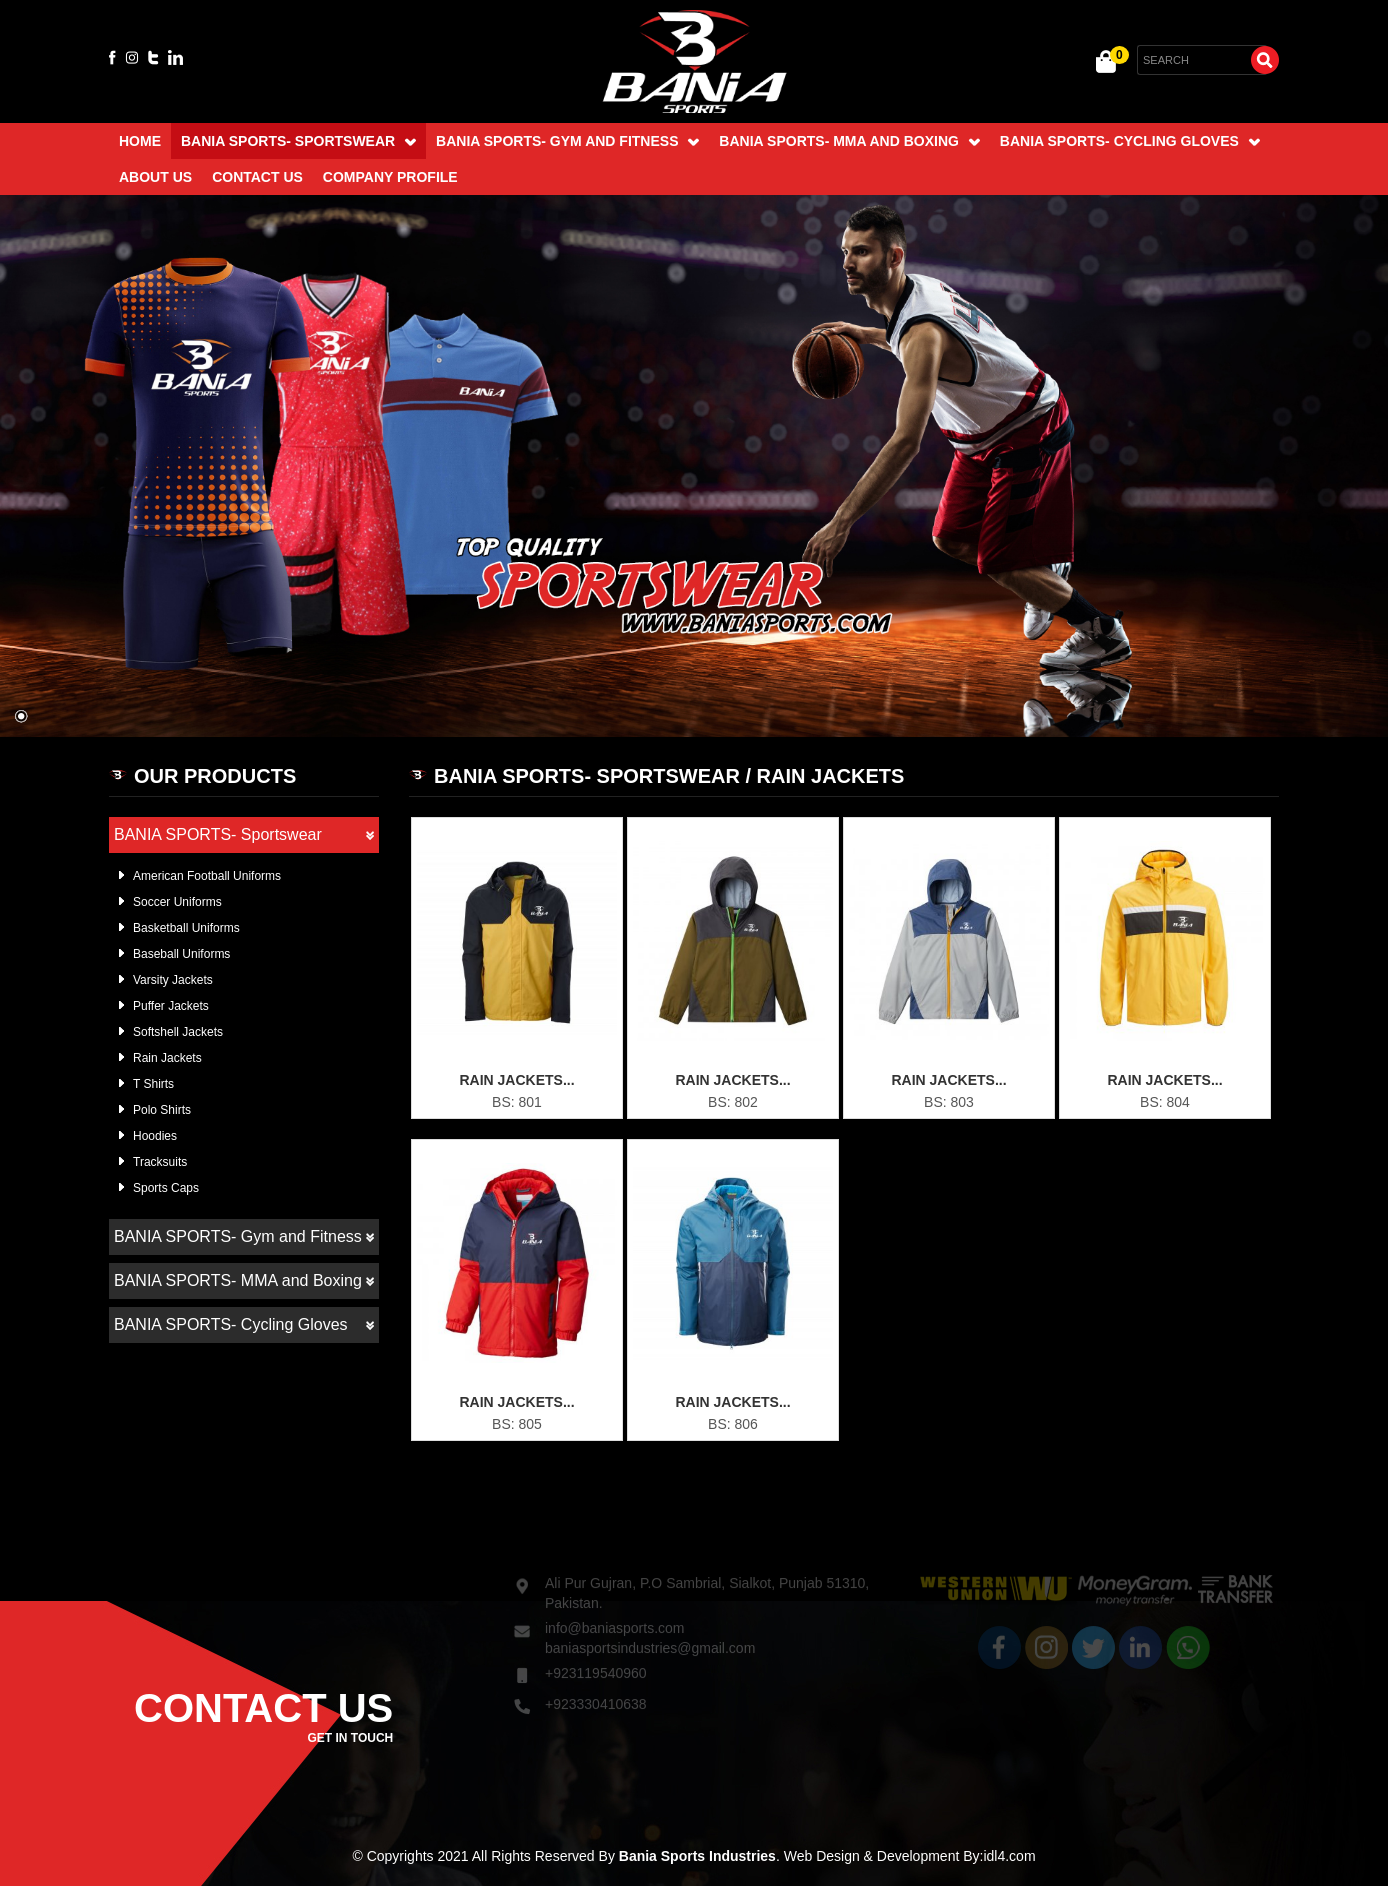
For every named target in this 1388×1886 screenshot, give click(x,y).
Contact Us (257, 177)
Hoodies (155, 1136)
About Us (155, 177)
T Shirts (153, 1084)
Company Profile (390, 177)
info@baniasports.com (615, 1609)
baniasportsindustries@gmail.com (650, 1629)
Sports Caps (166, 1188)
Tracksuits (160, 1162)
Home (140, 141)
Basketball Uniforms (186, 928)
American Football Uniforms (207, 876)
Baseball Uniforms (181, 954)
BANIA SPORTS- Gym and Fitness (567, 141)
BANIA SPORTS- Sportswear (298, 141)
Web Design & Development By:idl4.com (910, 1856)
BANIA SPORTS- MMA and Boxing (849, 141)
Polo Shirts (162, 1110)
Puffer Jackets (171, 1006)
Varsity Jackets (173, 980)
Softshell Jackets (178, 1032)
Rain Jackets (167, 1058)
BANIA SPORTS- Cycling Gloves (1130, 141)
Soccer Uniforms (177, 902)
